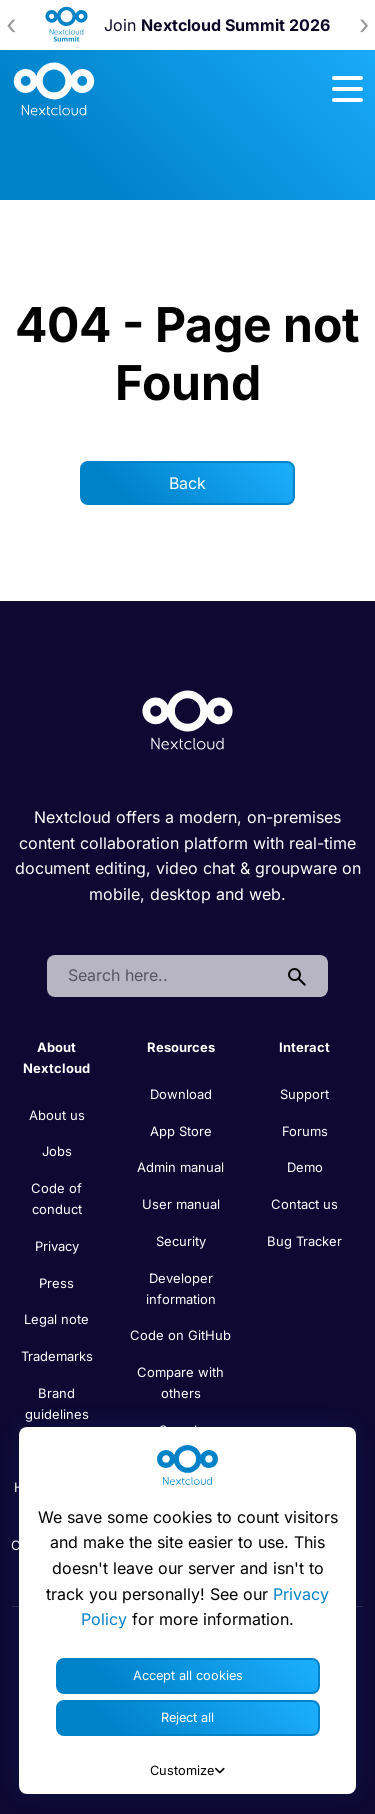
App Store (181, 1131)
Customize (187, 1770)
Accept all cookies (188, 1675)
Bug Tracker (304, 1241)
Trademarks (57, 1356)
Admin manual (180, 1167)
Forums (305, 1131)
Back (187, 483)
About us (57, 1115)
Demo (305, 1167)
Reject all (187, 1717)
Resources (181, 1047)
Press (56, 1283)
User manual (181, 1204)
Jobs (57, 1151)
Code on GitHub (180, 1335)
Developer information (181, 1288)
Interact (304, 1047)
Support (304, 1094)
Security (181, 1241)
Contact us (304, 1204)
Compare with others (180, 1382)
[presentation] (11, 25)
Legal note (56, 1319)
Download (181, 1094)
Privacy (57, 1246)
